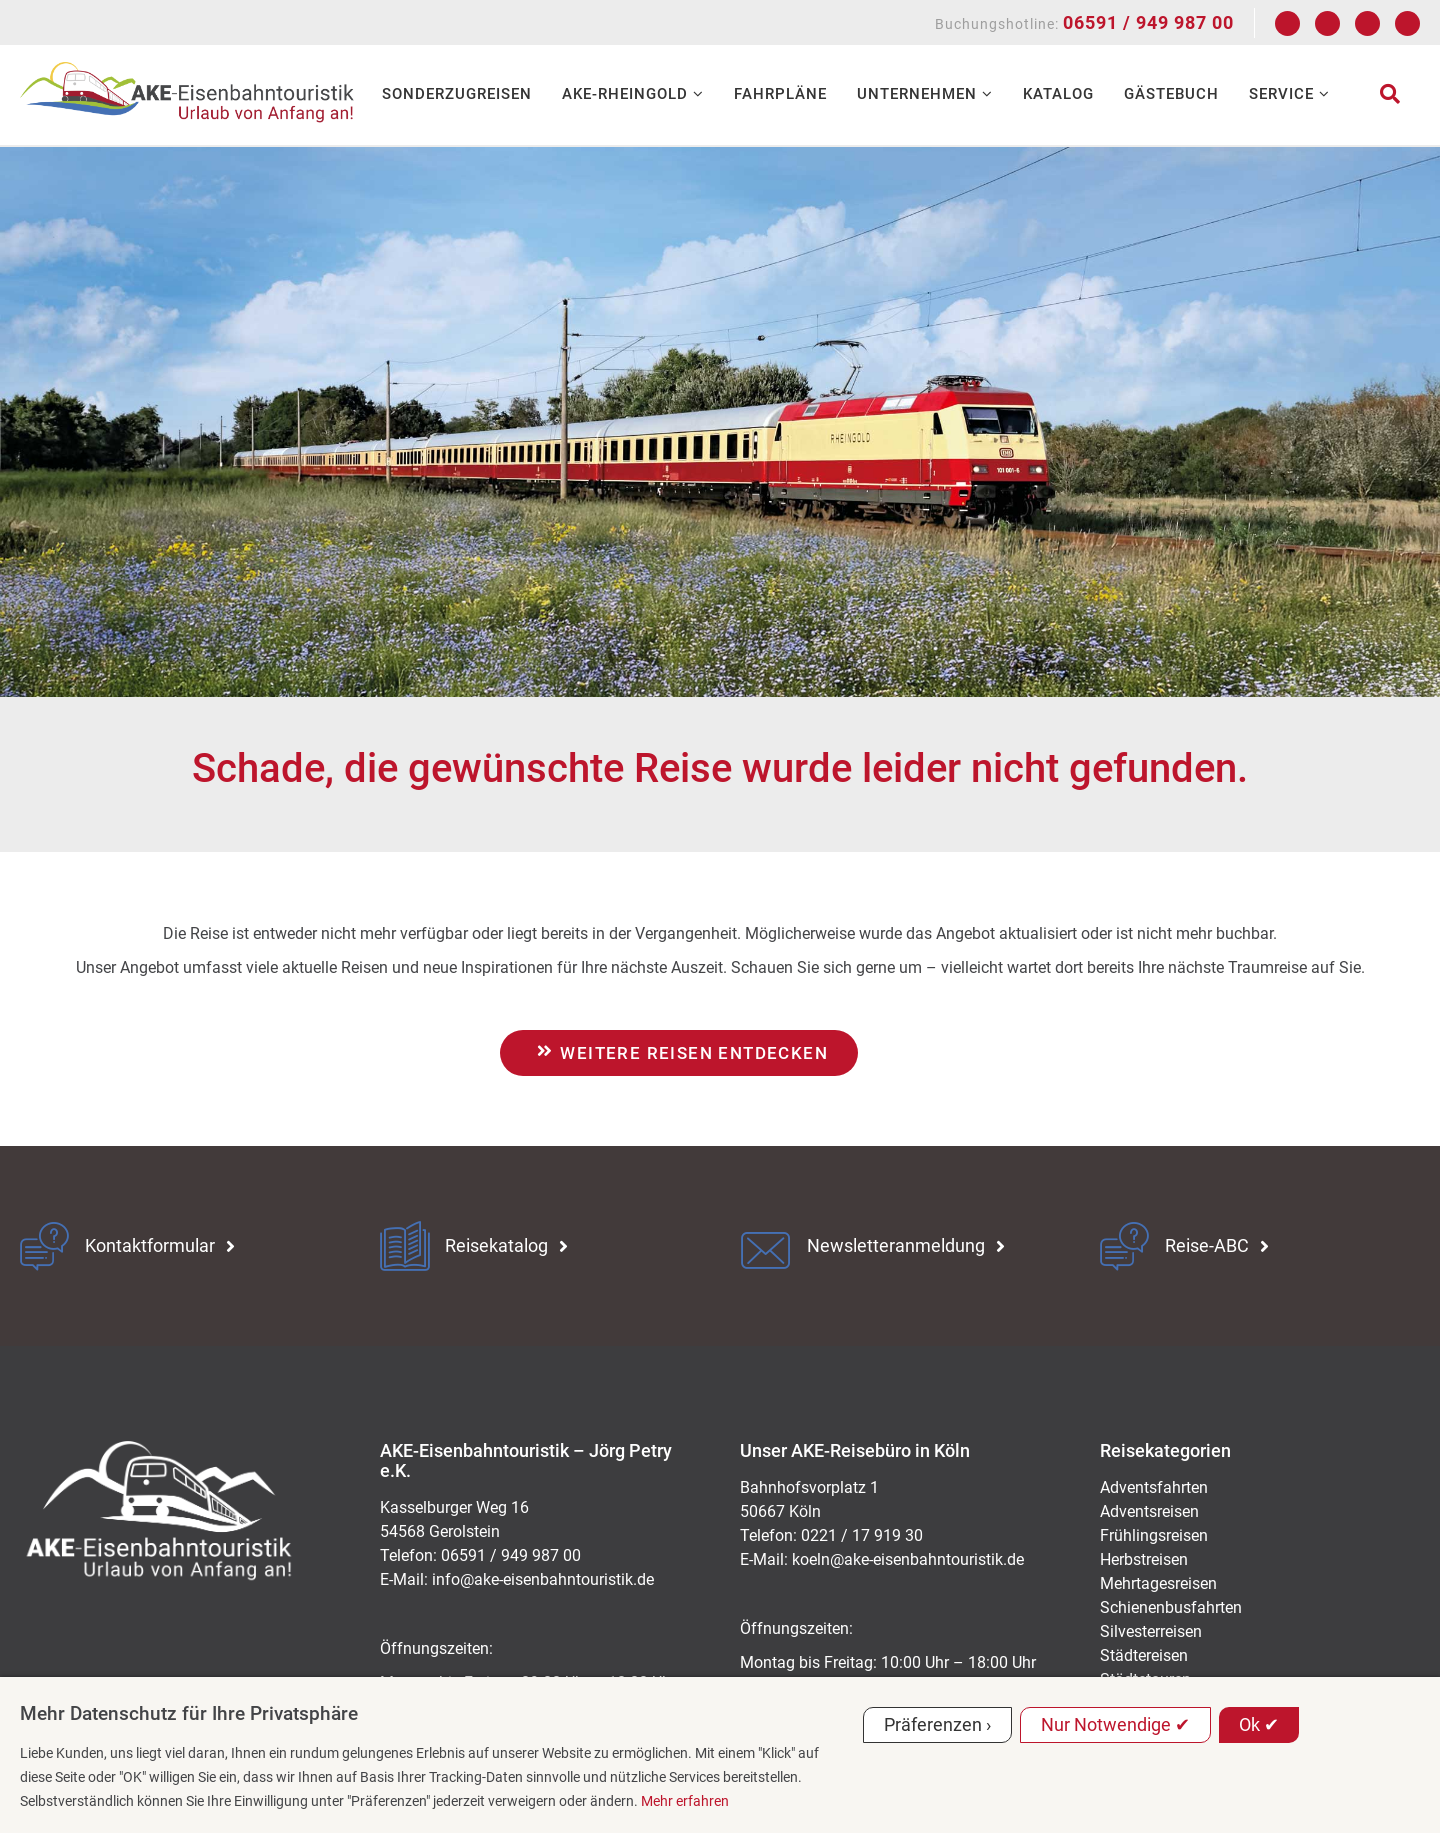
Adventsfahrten (1154, 1487)
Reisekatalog (496, 1246)
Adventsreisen (1149, 1511)
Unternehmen (925, 94)
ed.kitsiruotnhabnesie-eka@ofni (543, 1579)
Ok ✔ (1259, 1724)
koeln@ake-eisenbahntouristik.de (908, 1559)
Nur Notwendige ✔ (1115, 1724)
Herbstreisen (1144, 1559)
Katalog (1058, 94)
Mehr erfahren (685, 1801)
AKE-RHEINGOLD (633, 94)
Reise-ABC (1207, 1246)
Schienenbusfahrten (1171, 1607)
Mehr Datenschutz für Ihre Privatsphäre (189, 1713)
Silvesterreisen (1151, 1631)
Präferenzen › (937, 1724)
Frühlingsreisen (1154, 1535)
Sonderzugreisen (457, 94)
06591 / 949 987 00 (1148, 22)
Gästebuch (1171, 94)
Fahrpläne (780, 94)
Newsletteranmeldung (896, 1246)
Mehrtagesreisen (1158, 1583)
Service (1289, 94)
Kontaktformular (150, 1246)
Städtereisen (1144, 1655)
